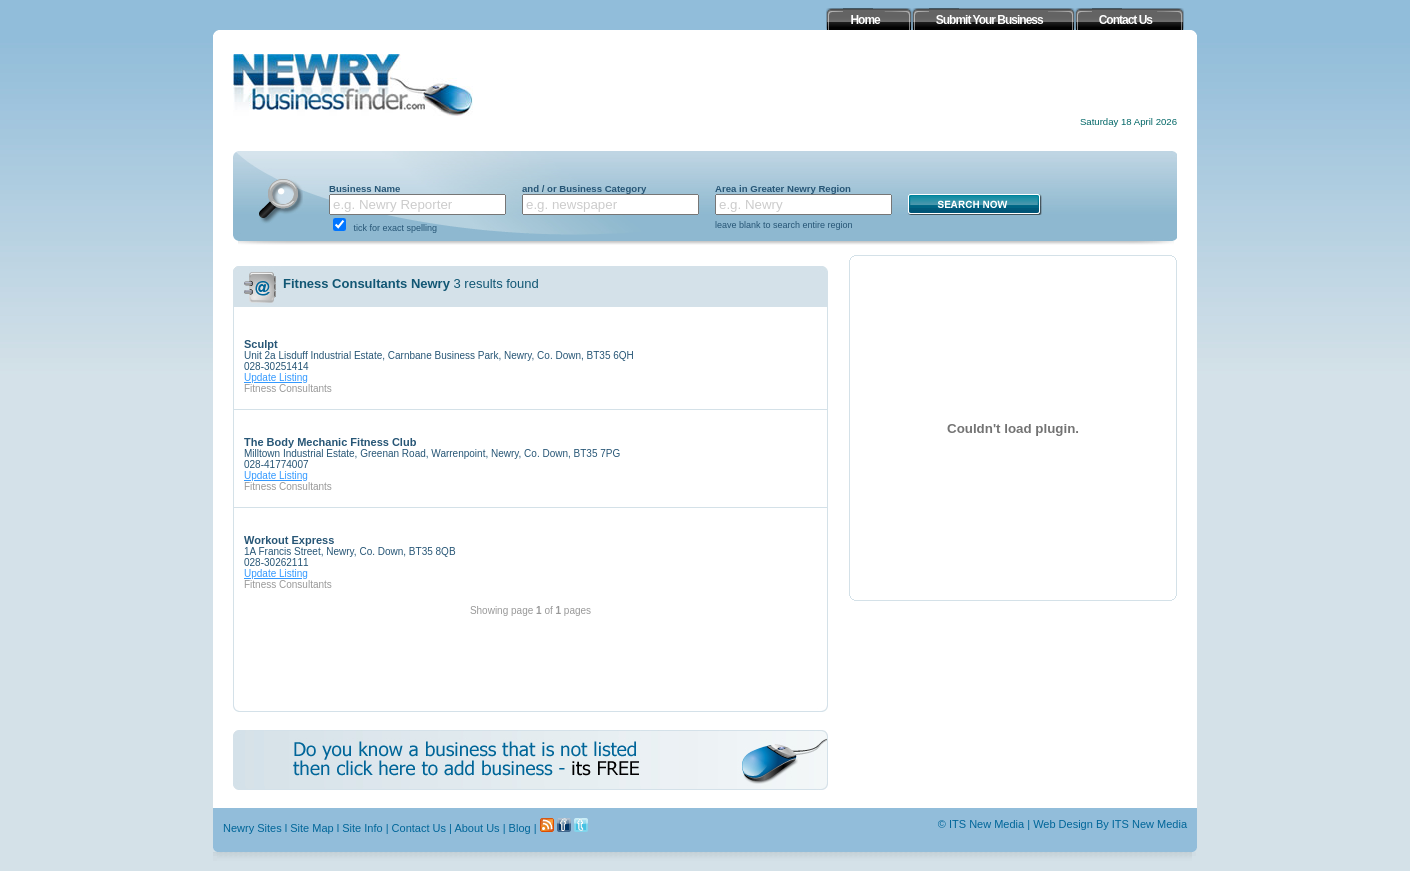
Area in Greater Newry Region (783, 188)
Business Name (364, 188)
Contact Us (419, 828)
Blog (520, 828)
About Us (476, 828)
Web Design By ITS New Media (1110, 824)
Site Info (362, 828)
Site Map (311, 828)
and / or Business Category (584, 188)
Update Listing (276, 377)
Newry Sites (252, 828)
